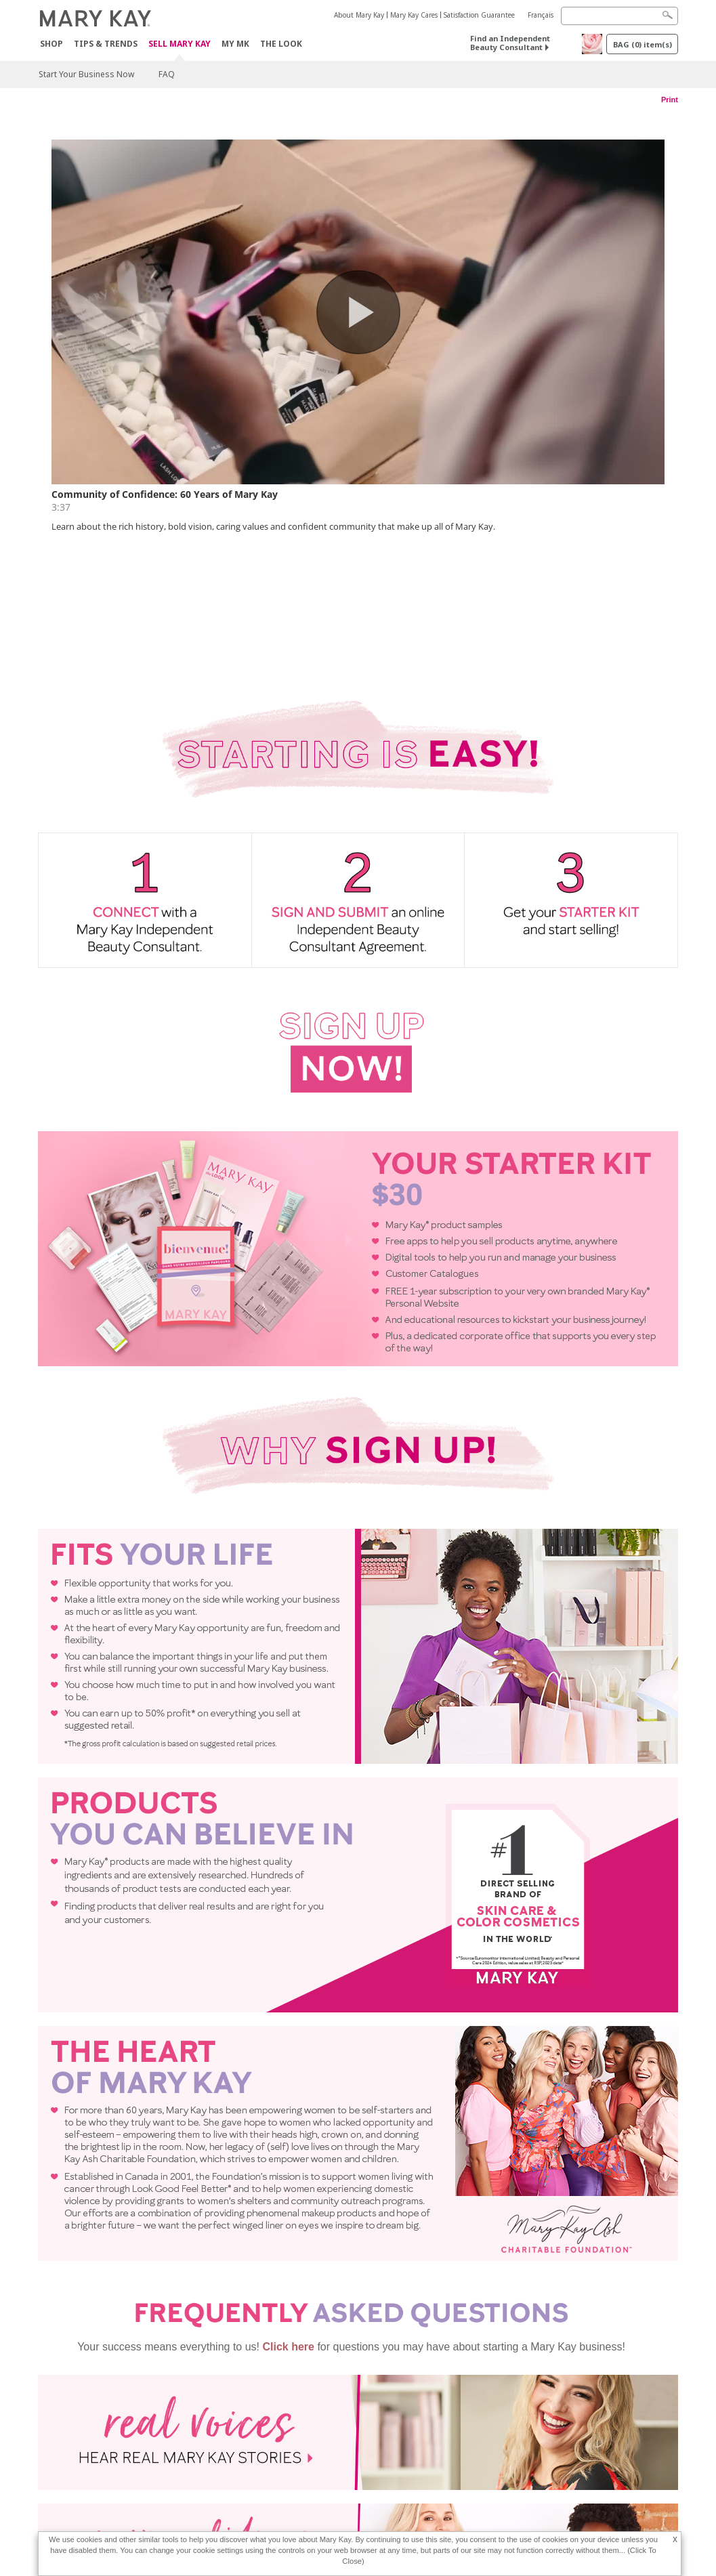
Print (669, 100)
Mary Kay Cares (414, 15)
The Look (281, 43)
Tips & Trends (106, 43)
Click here (288, 2229)
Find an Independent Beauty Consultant (510, 42)
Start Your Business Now (86, 74)
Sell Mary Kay (179, 44)
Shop (51, 43)
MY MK (235, 43)
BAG (642, 44)
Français (540, 15)
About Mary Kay (359, 15)
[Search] (619, 16)
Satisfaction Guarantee (479, 15)
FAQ (167, 74)
